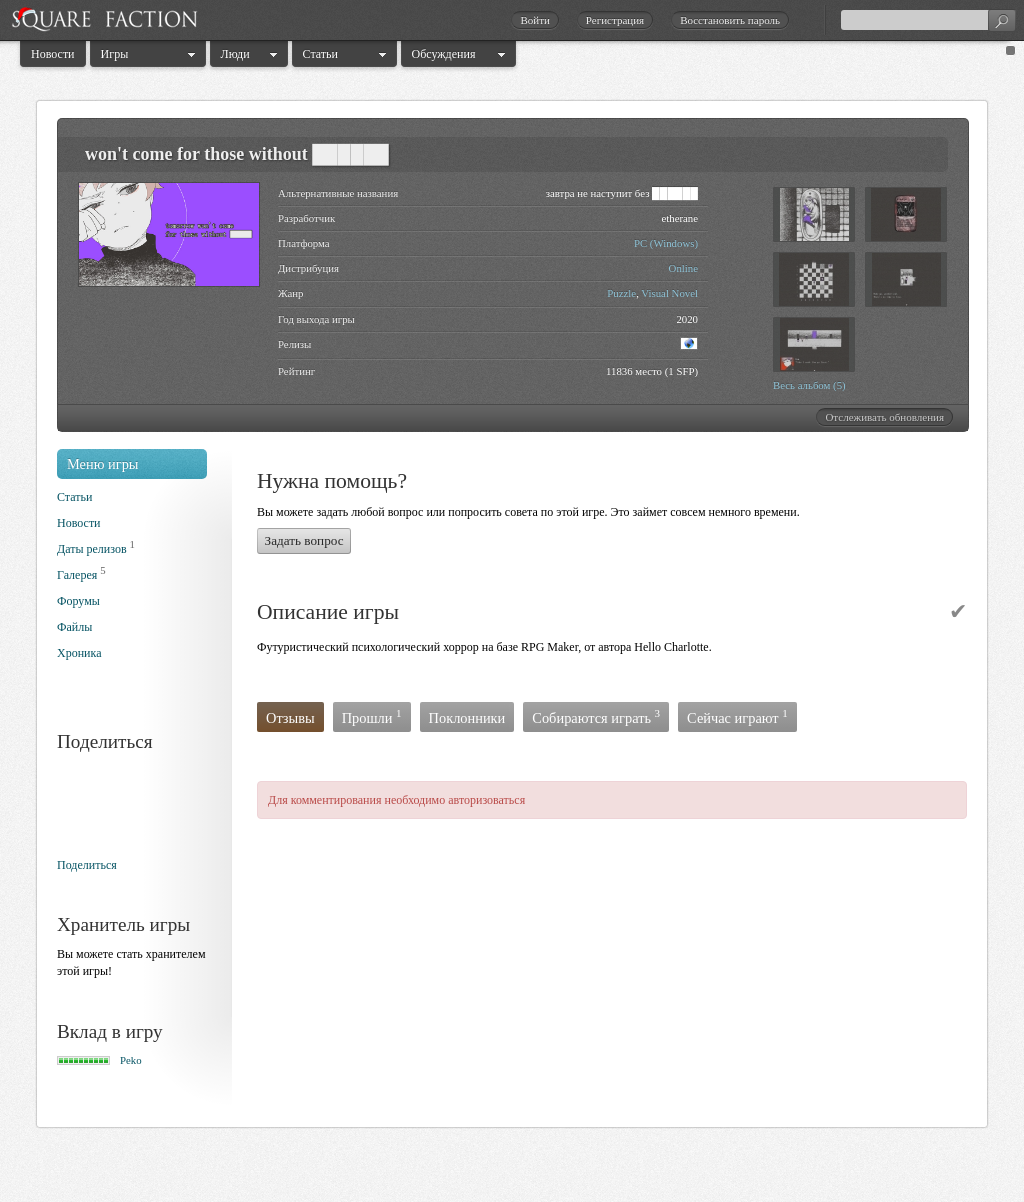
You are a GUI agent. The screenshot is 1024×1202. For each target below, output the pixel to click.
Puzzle (621, 293)
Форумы (78, 601)
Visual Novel (669, 293)
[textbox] (928, 20)
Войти (534, 20)
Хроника (79, 653)
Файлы (74, 627)
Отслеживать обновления (884, 417)
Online (683, 268)
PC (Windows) (666, 243)
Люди (235, 54)
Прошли (372, 716)
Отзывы (290, 718)
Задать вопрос (304, 540)
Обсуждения (444, 54)
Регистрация (615, 20)
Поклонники (467, 718)
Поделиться (87, 865)
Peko (131, 1060)
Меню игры (103, 464)
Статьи (320, 54)
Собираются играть (596, 716)
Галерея (77, 575)
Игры (115, 54)
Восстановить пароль (730, 20)
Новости (53, 54)
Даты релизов (92, 549)
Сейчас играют (737, 716)
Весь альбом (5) (809, 385)
